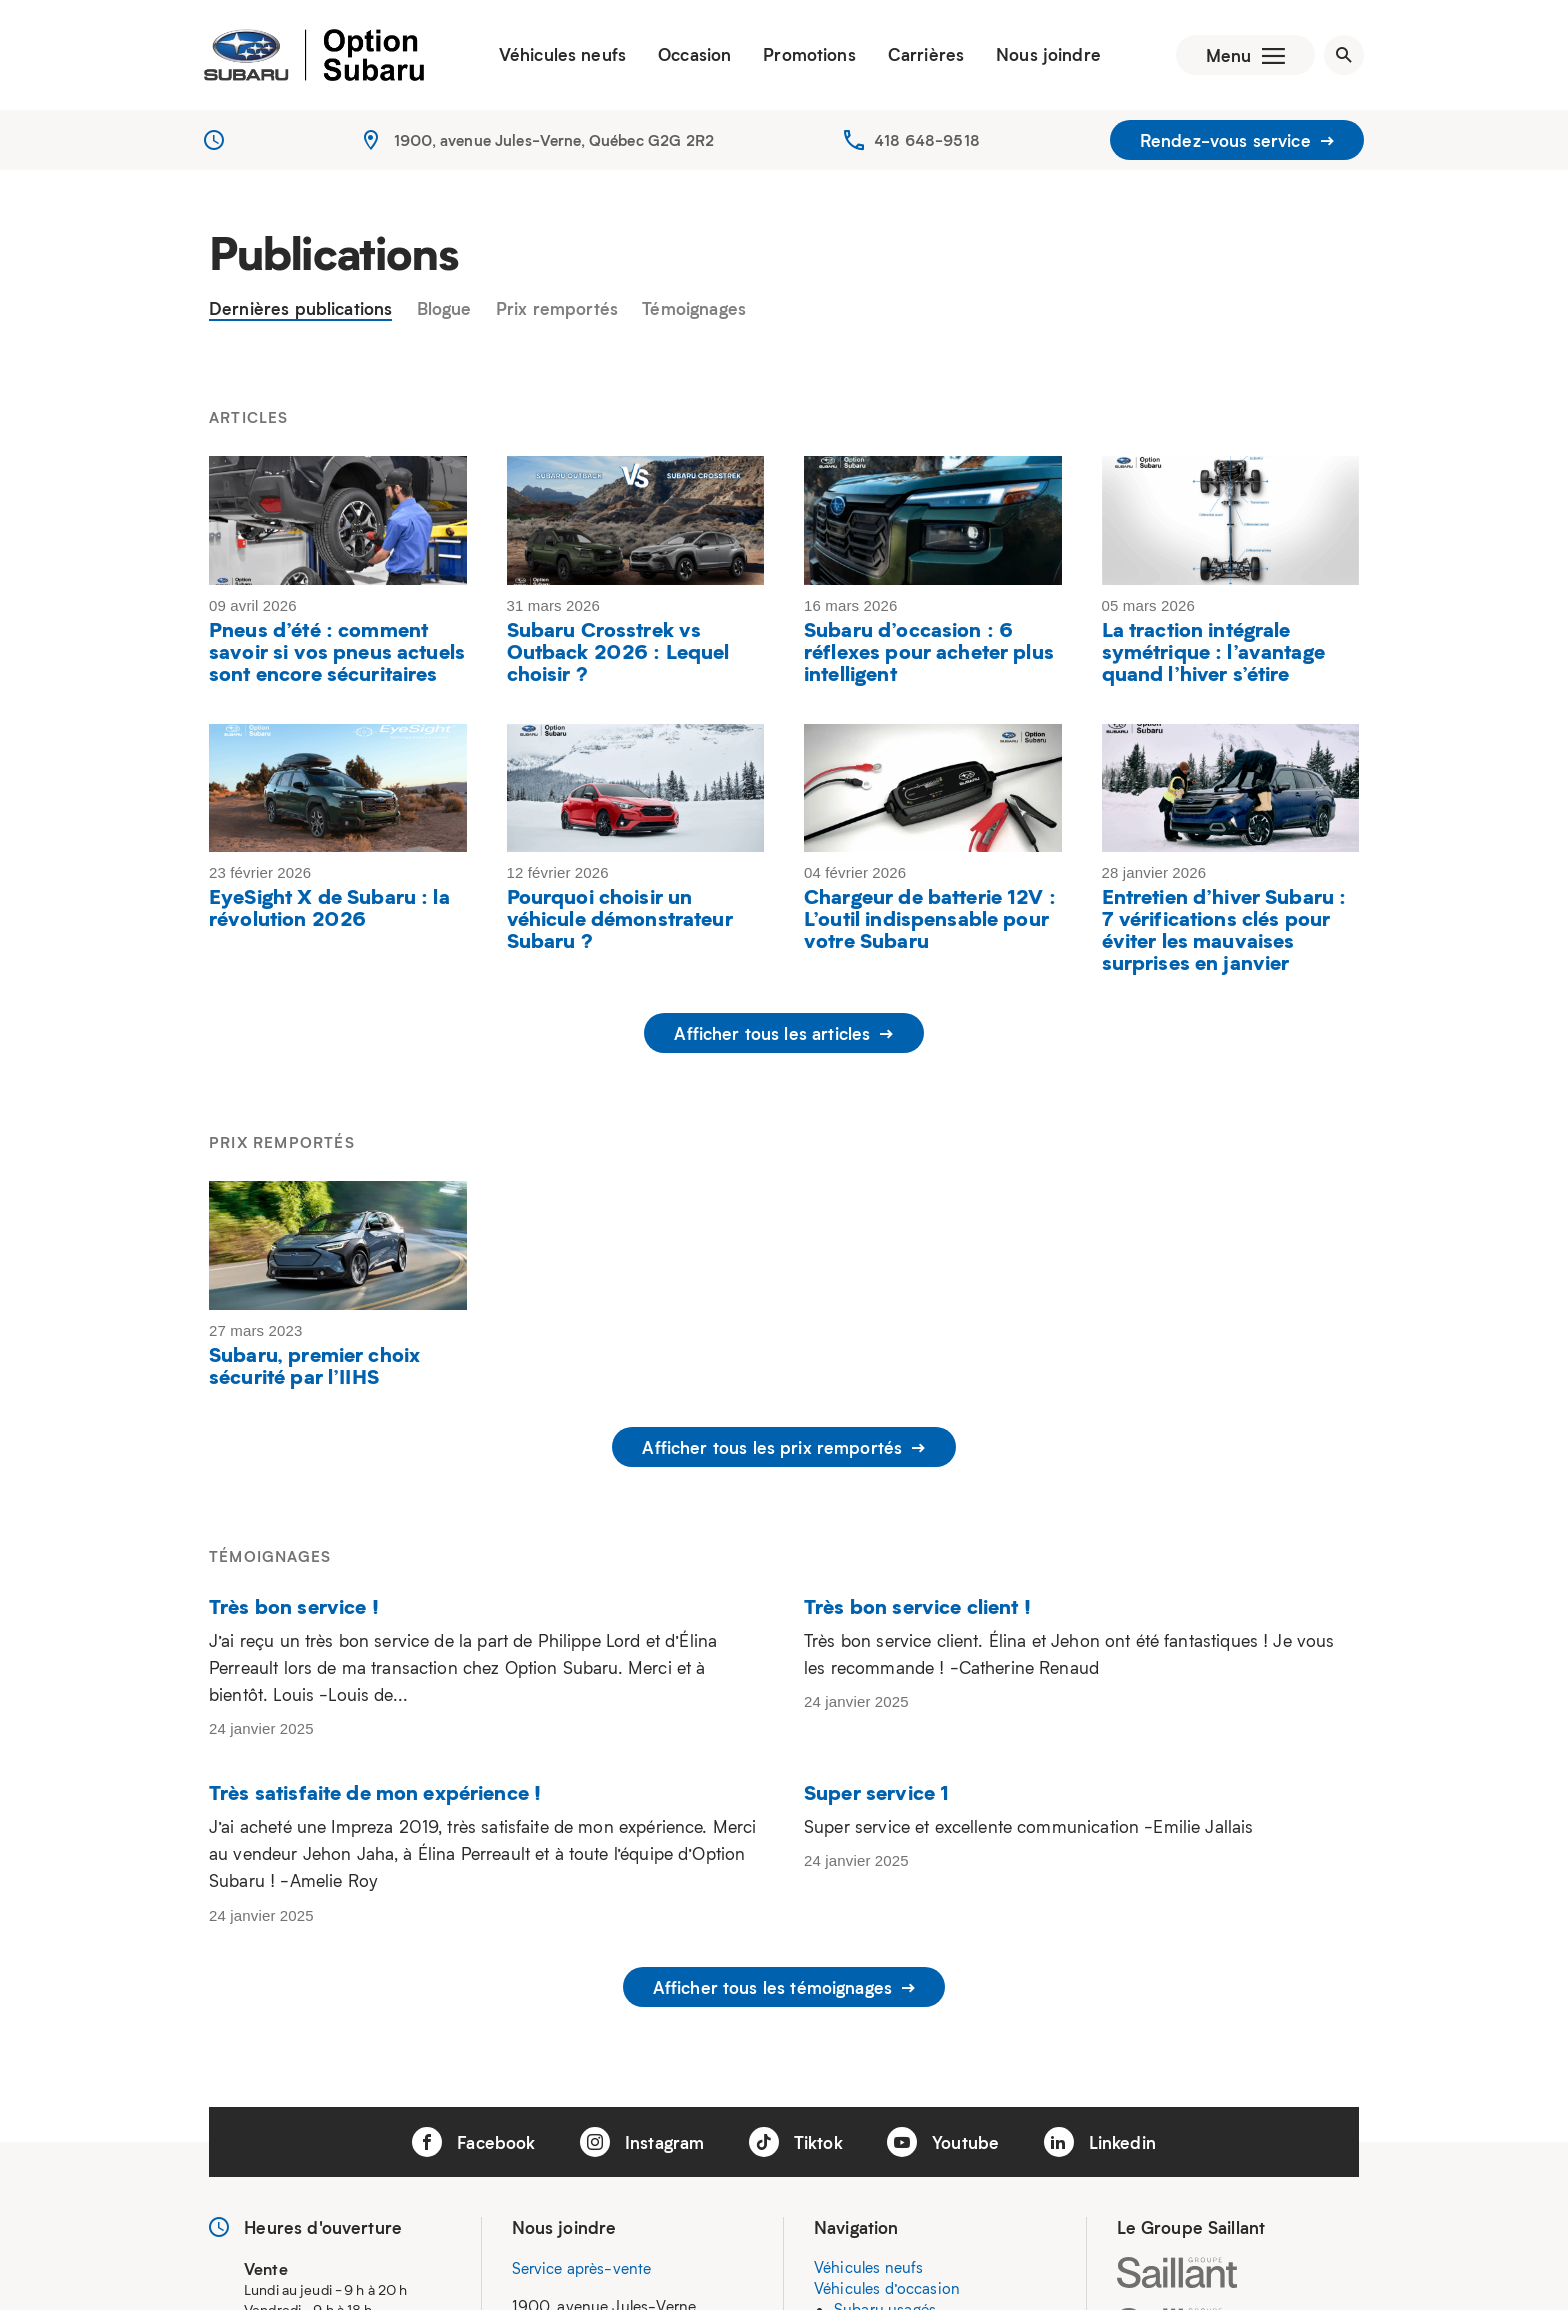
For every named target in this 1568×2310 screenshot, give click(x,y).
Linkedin (1100, 2142)
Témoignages (694, 309)
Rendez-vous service (1237, 140)
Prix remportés (557, 309)
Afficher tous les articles (783, 1033)
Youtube (943, 2142)
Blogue (444, 309)
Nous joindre (1048, 55)
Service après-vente (582, 2269)
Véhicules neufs (562, 55)
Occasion (694, 55)
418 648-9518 (927, 140)
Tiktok (796, 2142)
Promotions (809, 55)
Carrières (926, 55)
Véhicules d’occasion (887, 2289)
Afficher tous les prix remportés (783, 1447)
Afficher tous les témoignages (784, 1987)
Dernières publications (300, 309)
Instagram (642, 2142)
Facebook (473, 2142)
